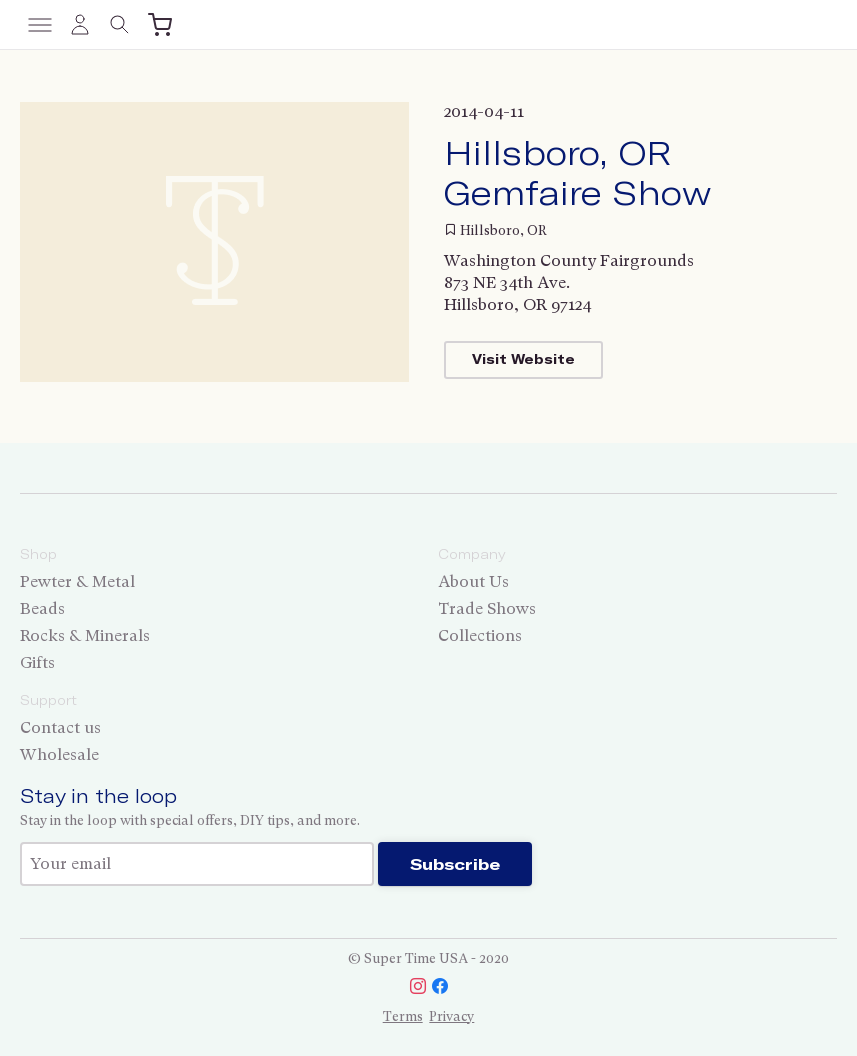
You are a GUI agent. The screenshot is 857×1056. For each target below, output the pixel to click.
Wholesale (59, 754)
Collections (480, 635)
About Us (473, 581)
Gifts (37, 662)
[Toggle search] (120, 25)
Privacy (451, 1016)
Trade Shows (487, 608)
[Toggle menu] (40, 25)
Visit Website (523, 359)
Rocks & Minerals (85, 635)
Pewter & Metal (77, 581)
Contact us (60, 727)
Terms (403, 1016)
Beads (42, 608)
